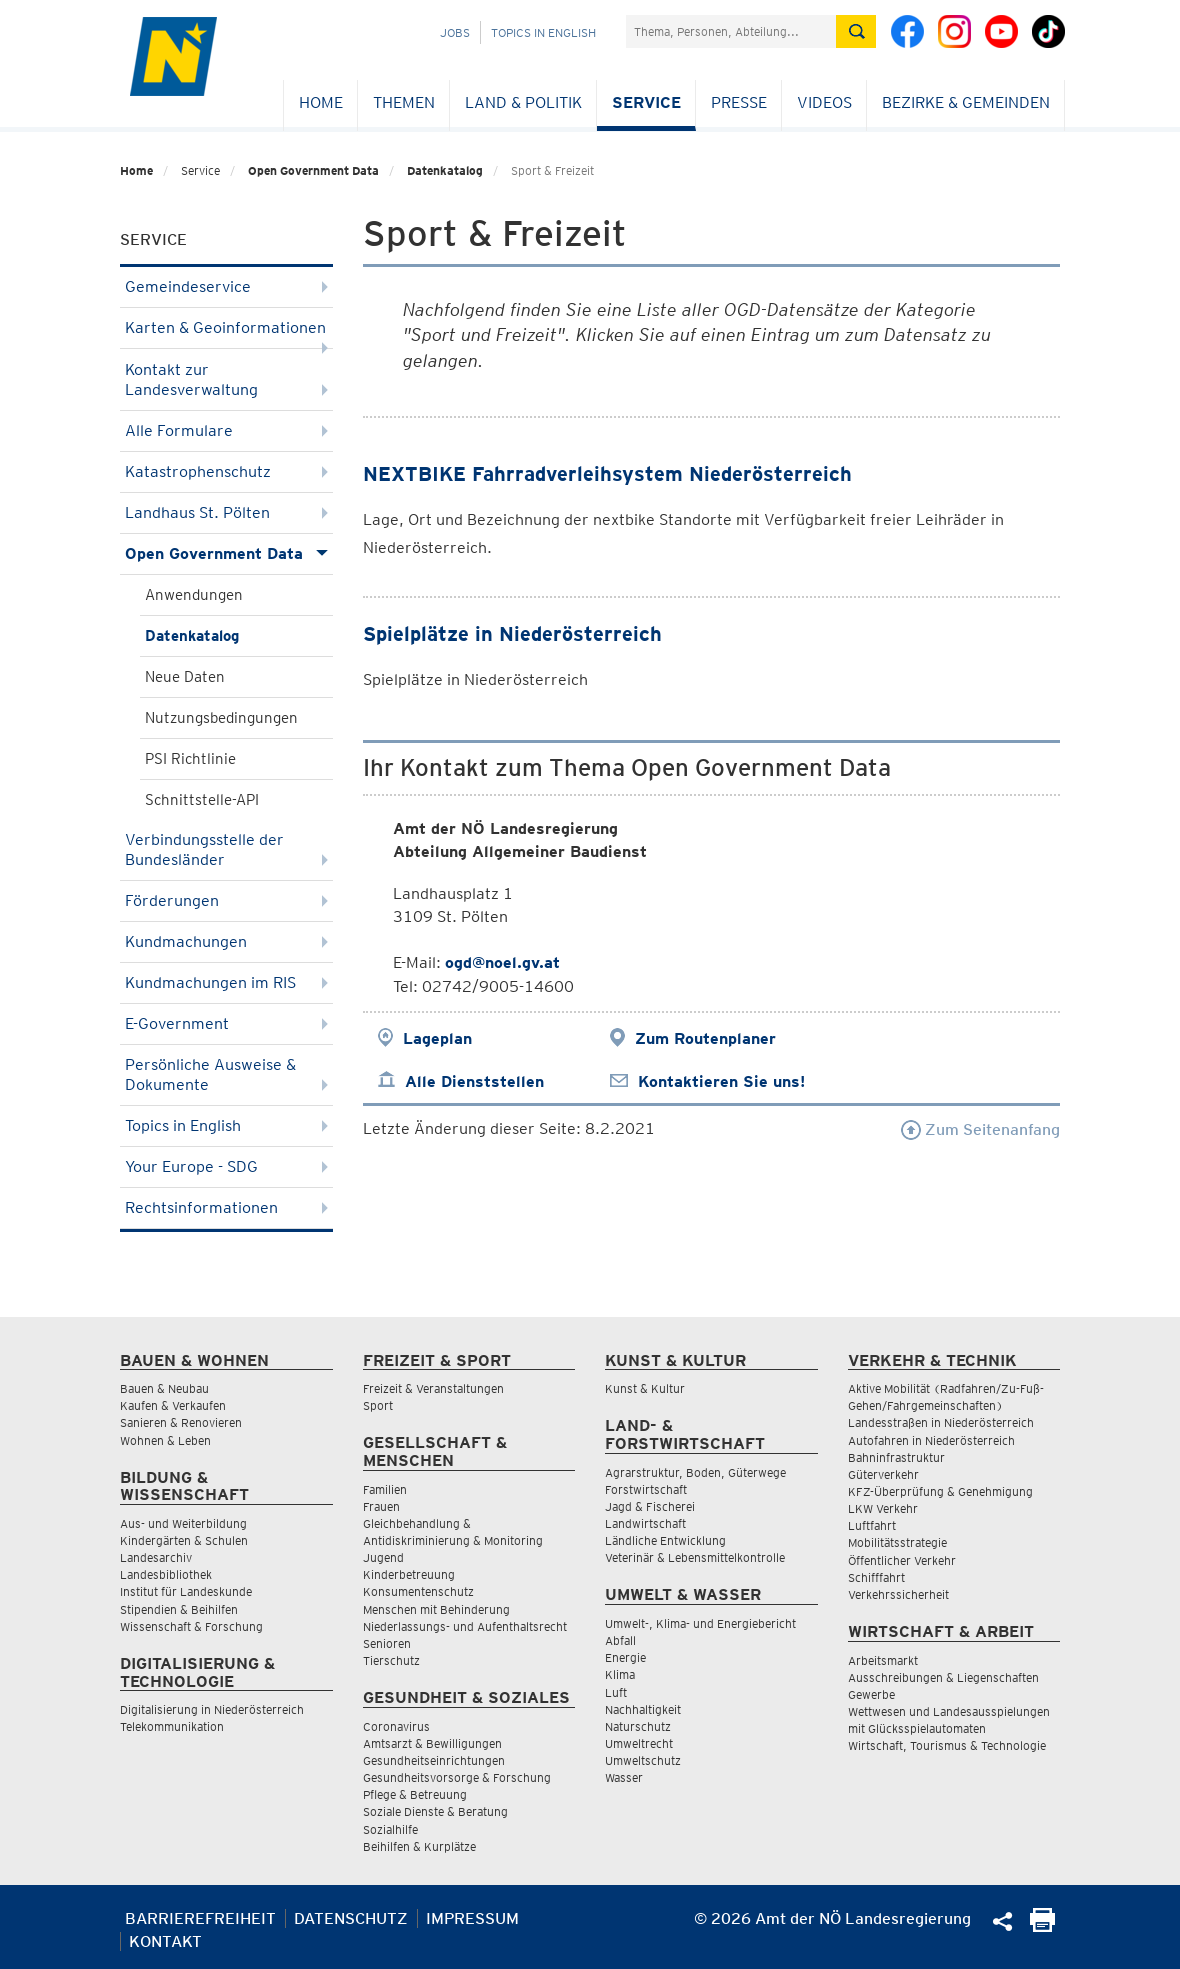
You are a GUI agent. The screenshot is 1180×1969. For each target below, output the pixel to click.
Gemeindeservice (226, 286)
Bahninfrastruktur (896, 1457)
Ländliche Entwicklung (665, 1540)
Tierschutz (391, 1660)
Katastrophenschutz (226, 471)
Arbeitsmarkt (883, 1660)
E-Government (226, 1023)
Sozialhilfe (390, 1829)
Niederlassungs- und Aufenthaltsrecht (465, 1626)
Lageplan (437, 1038)
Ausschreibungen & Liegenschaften (943, 1677)
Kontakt (165, 1941)
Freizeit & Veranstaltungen (433, 1388)
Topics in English (543, 32)
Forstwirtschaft (646, 1489)
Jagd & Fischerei (650, 1506)
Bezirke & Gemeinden (966, 102)
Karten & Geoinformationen (226, 333)
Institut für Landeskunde (186, 1591)
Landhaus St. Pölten (226, 512)
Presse (739, 102)
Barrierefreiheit (200, 1918)
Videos (824, 102)
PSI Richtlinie (190, 759)
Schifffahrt (876, 1577)
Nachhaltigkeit (643, 1709)
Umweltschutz (643, 1760)
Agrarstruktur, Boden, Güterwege (695, 1472)
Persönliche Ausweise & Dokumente (226, 1074)
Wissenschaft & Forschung (191, 1626)
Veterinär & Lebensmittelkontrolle (695, 1557)
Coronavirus (396, 1726)
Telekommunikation (172, 1726)
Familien (385, 1489)
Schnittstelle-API (202, 800)
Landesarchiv (156, 1557)
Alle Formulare (226, 430)
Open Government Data (313, 170)
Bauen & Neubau (164, 1388)
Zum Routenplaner (705, 1038)
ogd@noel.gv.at (502, 962)
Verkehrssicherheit (898, 1594)
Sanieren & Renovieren (181, 1422)
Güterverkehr (883, 1474)
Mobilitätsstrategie (897, 1542)
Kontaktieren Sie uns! (721, 1081)
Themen (404, 102)
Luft (616, 1692)
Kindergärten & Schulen (184, 1540)
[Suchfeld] (731, 31)
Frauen (381, 1506)
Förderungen (226, 900)
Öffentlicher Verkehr (902, 1560)
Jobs (455, 32)
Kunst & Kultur (645, 1388)
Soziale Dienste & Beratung (435, 1811)
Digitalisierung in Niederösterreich (212, 1709)
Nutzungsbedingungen (221, 718)
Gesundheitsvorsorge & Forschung (457, 1777)
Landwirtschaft (645, 1523)
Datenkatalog (445, 170)
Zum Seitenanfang (980, 1129)
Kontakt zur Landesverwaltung (226, 379)
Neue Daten (185, 677)
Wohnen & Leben (165, 1440)
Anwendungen (194, 595)
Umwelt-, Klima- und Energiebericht (700, 1623)
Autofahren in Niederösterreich (931, 1440)
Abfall (620, 1640)
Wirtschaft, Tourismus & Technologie (947, 1745)
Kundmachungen (226, 941)
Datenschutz (351, 1918)
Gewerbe (871, 1694)
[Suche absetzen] (856, 31)
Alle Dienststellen (474, 1081)
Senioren (387, 1643)
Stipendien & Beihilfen (179, 1609)
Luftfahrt (872, 1525)
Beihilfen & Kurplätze (419, 1846)
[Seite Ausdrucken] (1042, 1926)
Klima (620, 1674)
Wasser (624, 1777)
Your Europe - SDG (226, 1166)
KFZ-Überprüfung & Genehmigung (940, 1491)
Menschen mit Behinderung (436, 1609)
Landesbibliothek (166, 1574)
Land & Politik (523, 102)
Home (321, 102)
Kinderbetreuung (409, 1574)
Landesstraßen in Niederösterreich (941, 1422)
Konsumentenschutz (418, 1591)
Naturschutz (638, 1726)
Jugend (383, 1557)
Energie (625, 1657)
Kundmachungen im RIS (226, 982)
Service (646, 102)
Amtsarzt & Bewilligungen (432, 1743)
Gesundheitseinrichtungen (434, 1760)
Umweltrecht (639, 1743)
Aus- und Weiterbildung (183, 1523)
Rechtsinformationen (226, 1207)
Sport (378, 1405)
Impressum (472, 1918)
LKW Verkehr (883, 1508)
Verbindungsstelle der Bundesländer (226, 849)
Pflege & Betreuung (415, 1794)
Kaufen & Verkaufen (173, 1405)
